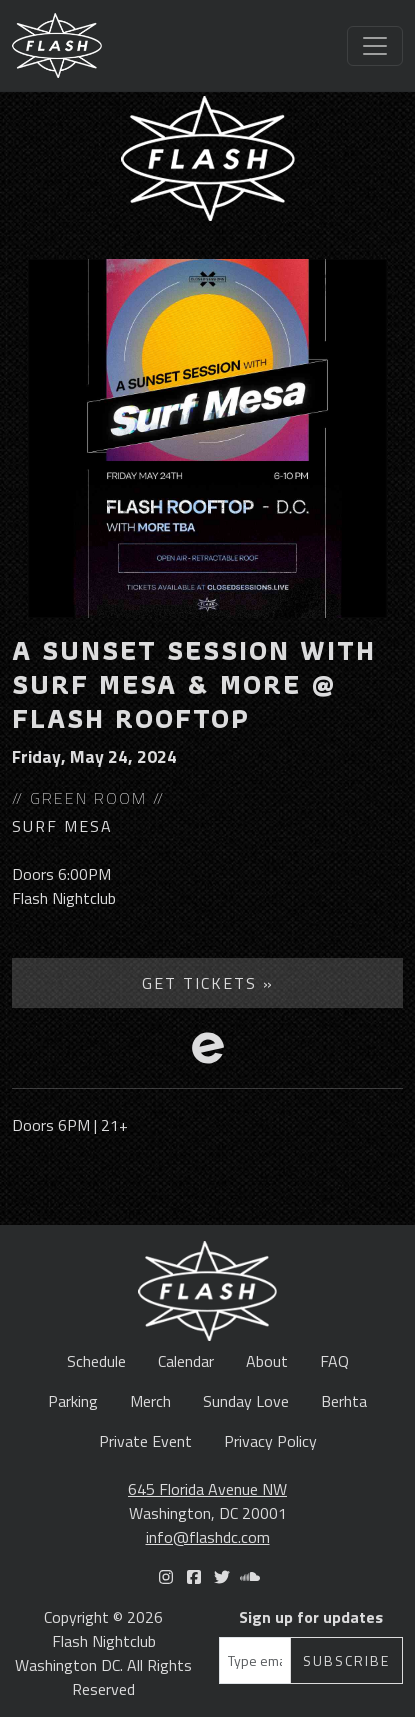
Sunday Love (246, 1401)
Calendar (186, 1361)
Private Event (145, 1441)
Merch (150, 1401)
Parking (73, 1401)
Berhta (344, 1401)
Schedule (96, 1361)
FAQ (334, 1361)
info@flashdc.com (208, 1537)
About (267, 1361)
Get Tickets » (208, 983)
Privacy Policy (270, 1441)
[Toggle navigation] (375, 46)
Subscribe (346, 1660)
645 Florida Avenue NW (207, 1489)
